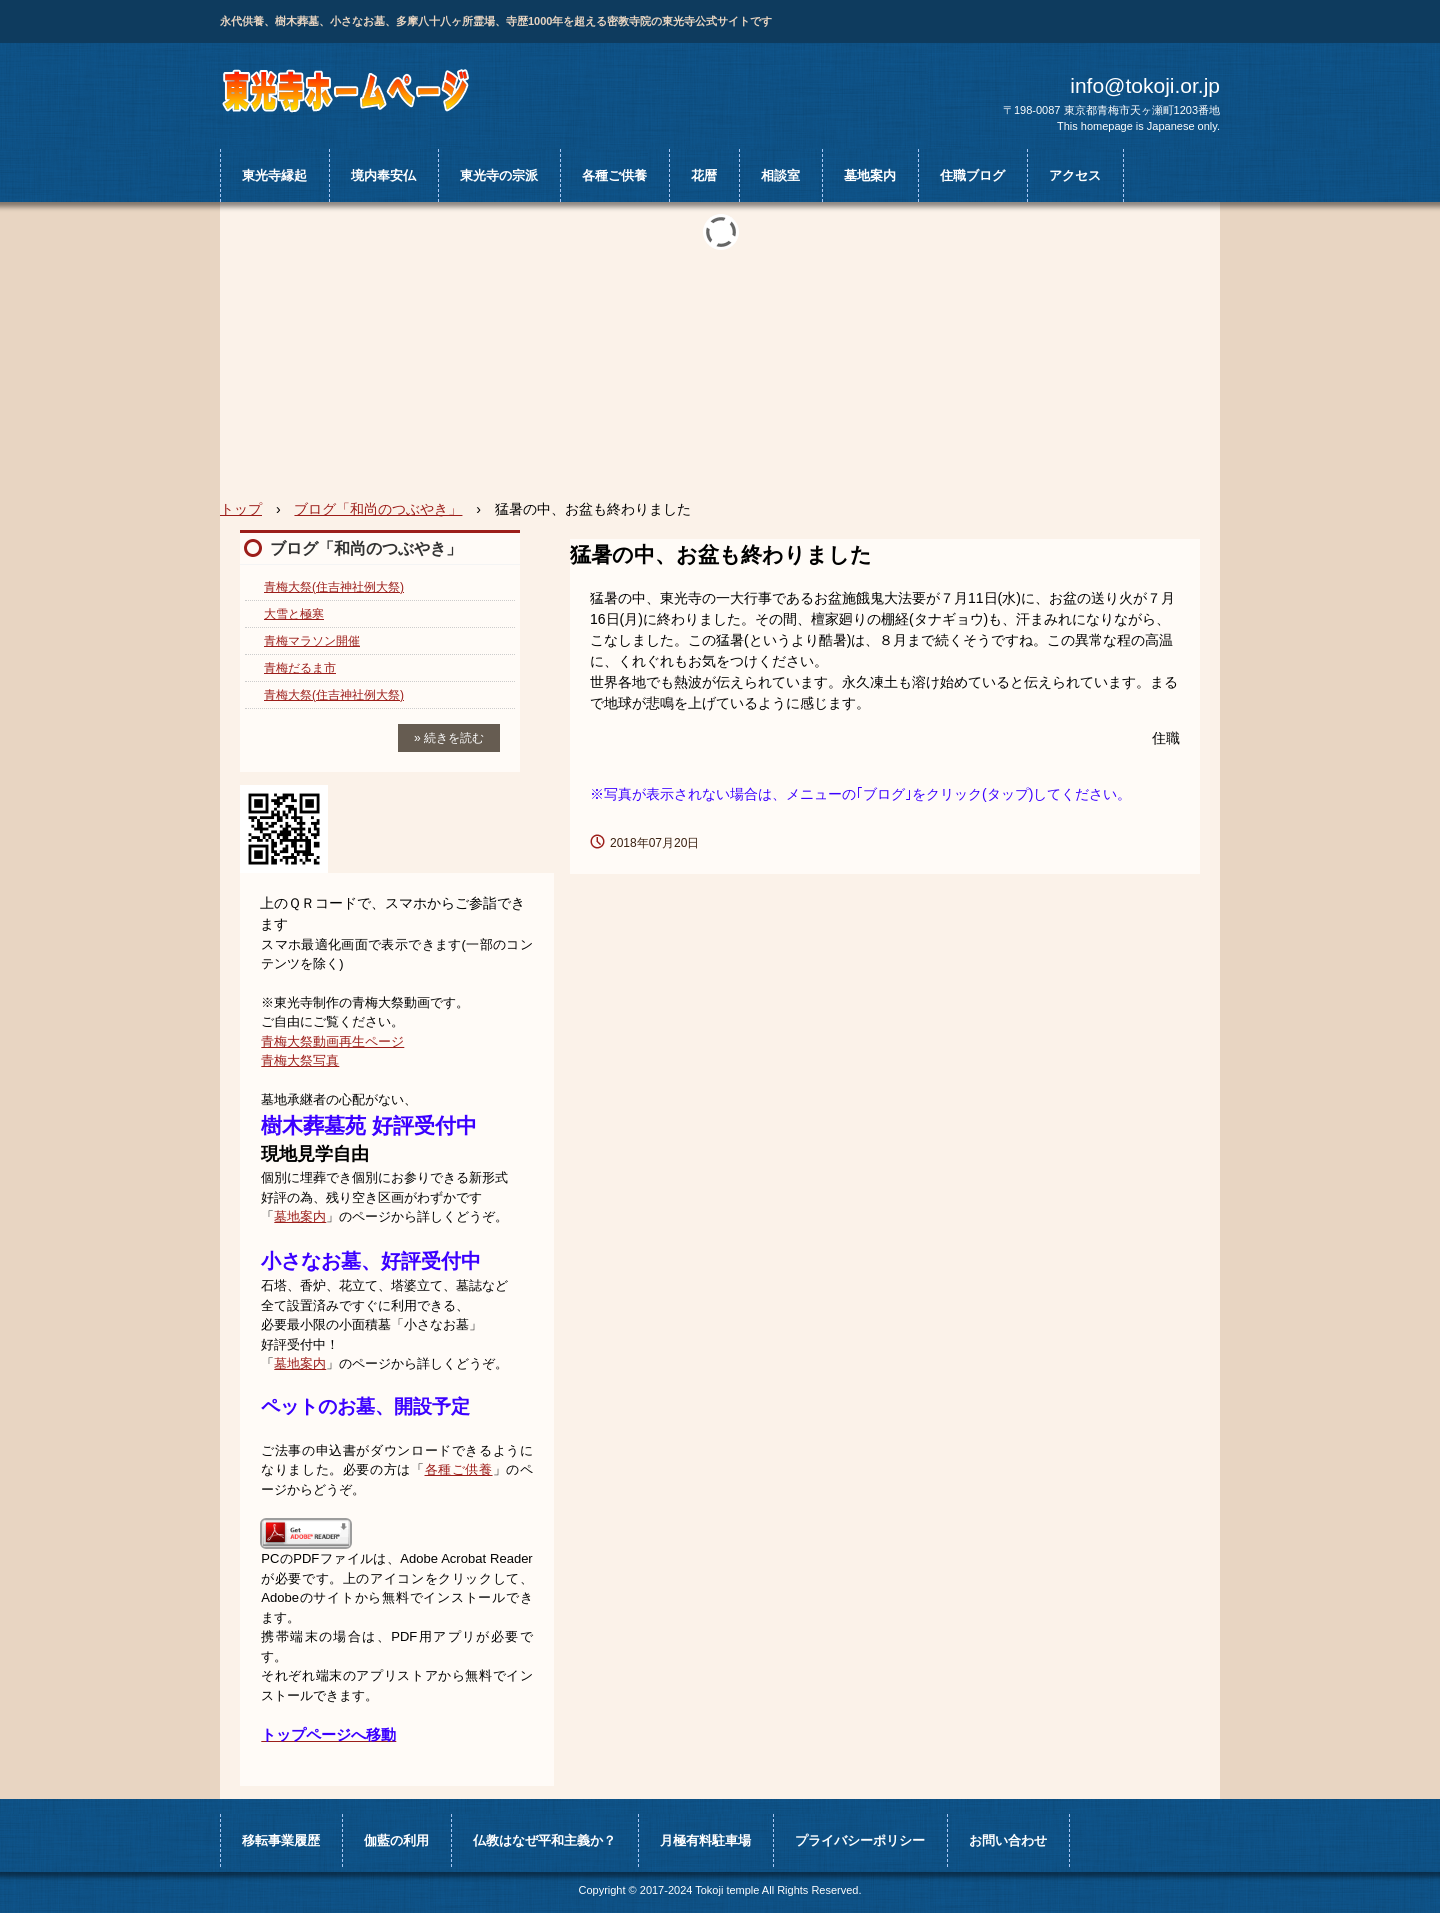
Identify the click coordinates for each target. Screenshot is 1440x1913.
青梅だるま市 (300, 668)
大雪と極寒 (294, 614)
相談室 (780, 175)
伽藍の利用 (396, 1840)
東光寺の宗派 (499, 175)
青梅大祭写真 (300, 1060)
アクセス (1075, 175)
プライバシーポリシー (860, 1840)
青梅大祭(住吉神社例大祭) (334, 587)
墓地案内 (870, 175)
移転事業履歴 (281, 1840)
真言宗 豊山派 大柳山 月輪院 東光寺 (347, 90)
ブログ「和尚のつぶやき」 (366, 548)
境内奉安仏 (383, 175)
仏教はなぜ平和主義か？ (544, 1840)
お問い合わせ (1008, 1840)
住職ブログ (972, 175)
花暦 (704, 175)
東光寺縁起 (274, 175)
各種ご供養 (614, 175)
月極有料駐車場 (705, 1840)
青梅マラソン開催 (312, 641)
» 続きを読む (449, 738)
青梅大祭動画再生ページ (332, 1041)
